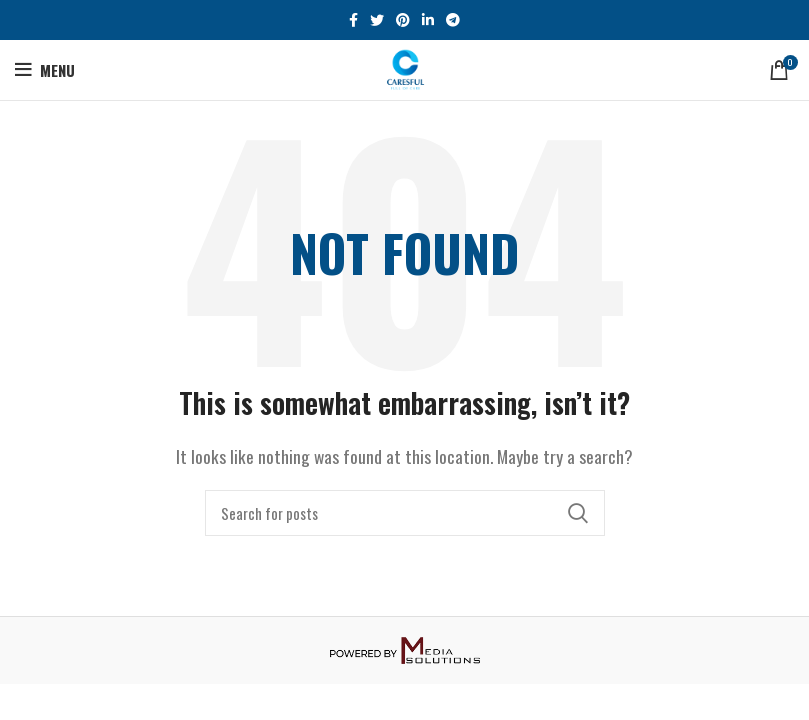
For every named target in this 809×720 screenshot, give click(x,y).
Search (578, 513)
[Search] (405, 513)
